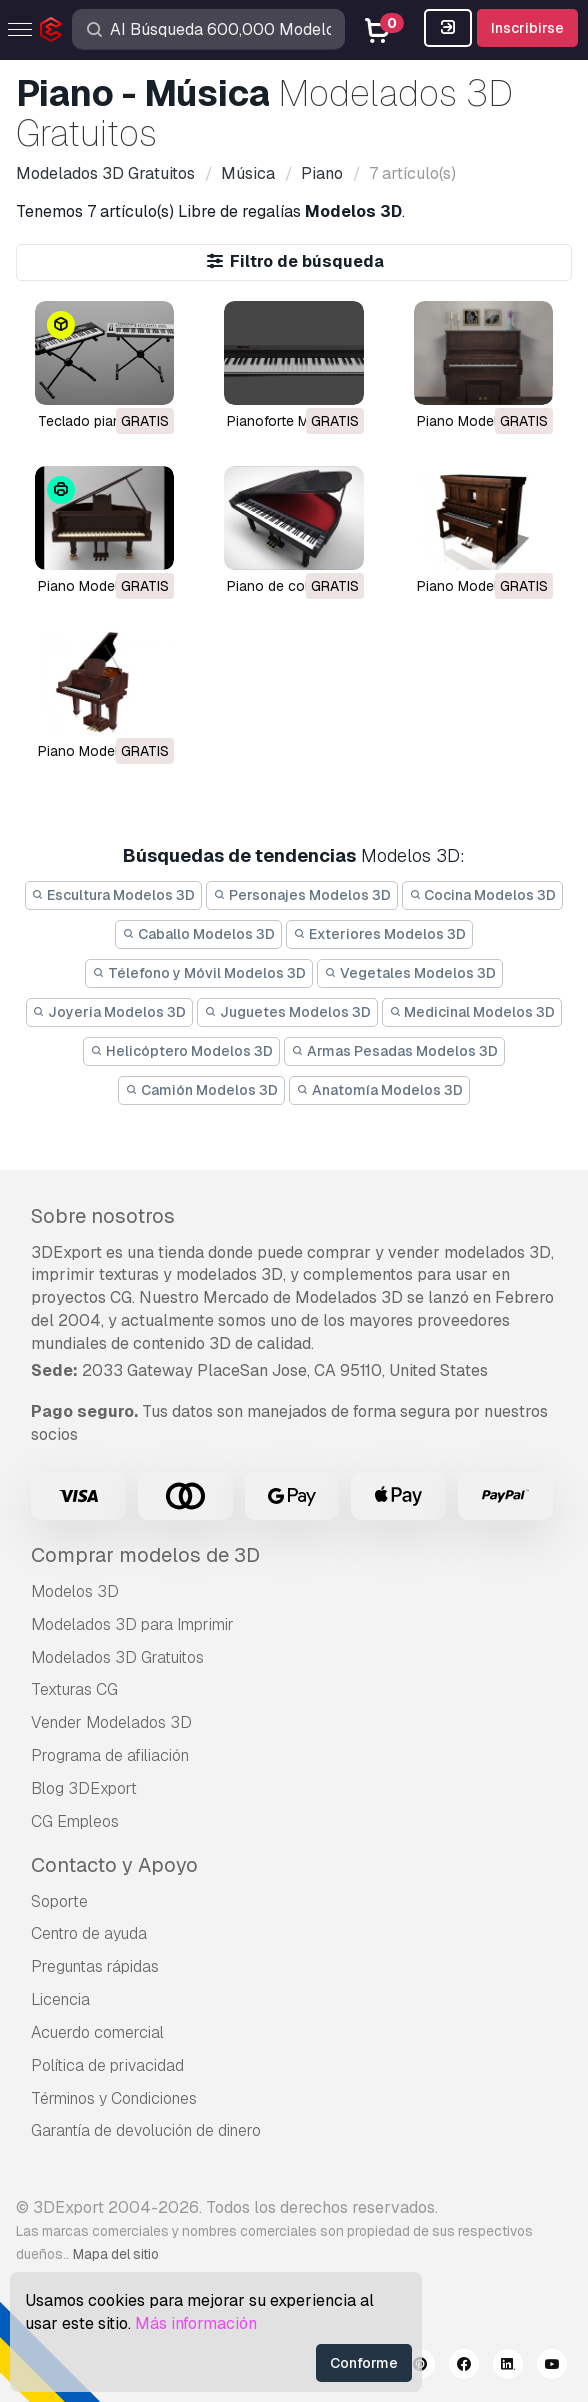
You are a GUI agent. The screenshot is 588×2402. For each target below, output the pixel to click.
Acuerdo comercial (97, 2032)
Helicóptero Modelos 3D (181, 1051)
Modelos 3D (75, 1591)
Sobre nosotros (103, 1216)
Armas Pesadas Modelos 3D (394, 1051)
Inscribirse (527, 28)
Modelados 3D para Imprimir (132, 1624)
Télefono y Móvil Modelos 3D (199, 973)
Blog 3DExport (84, 1788)
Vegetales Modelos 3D (410, 973)
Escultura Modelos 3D (114, 895)
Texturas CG (74, 1689)
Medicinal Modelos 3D (472, 1012)
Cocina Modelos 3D (483, 895)
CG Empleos (75, 1821)
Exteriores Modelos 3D (379, 934)
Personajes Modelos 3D (302, 895)
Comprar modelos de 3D (145, 1555)
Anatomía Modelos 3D (379, 1090)
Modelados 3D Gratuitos (117, 1657)
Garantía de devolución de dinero (146, 2130)
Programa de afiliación (110, 1755)
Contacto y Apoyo (114, 1865)
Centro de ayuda (89, 1933)
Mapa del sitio (116, 2254)
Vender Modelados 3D (111, 1722)
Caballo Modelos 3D (198, 934)
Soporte (59, 1901)
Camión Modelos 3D (201, 1090)
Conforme (364, 2363)
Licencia (60, 1999)
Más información (196, 2323)
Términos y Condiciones (114, 2098)
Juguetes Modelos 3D (287, 1012)
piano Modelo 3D (472, 421)
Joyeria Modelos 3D (110, 1012)
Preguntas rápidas (95, 1966)
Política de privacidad (107, 2065)
